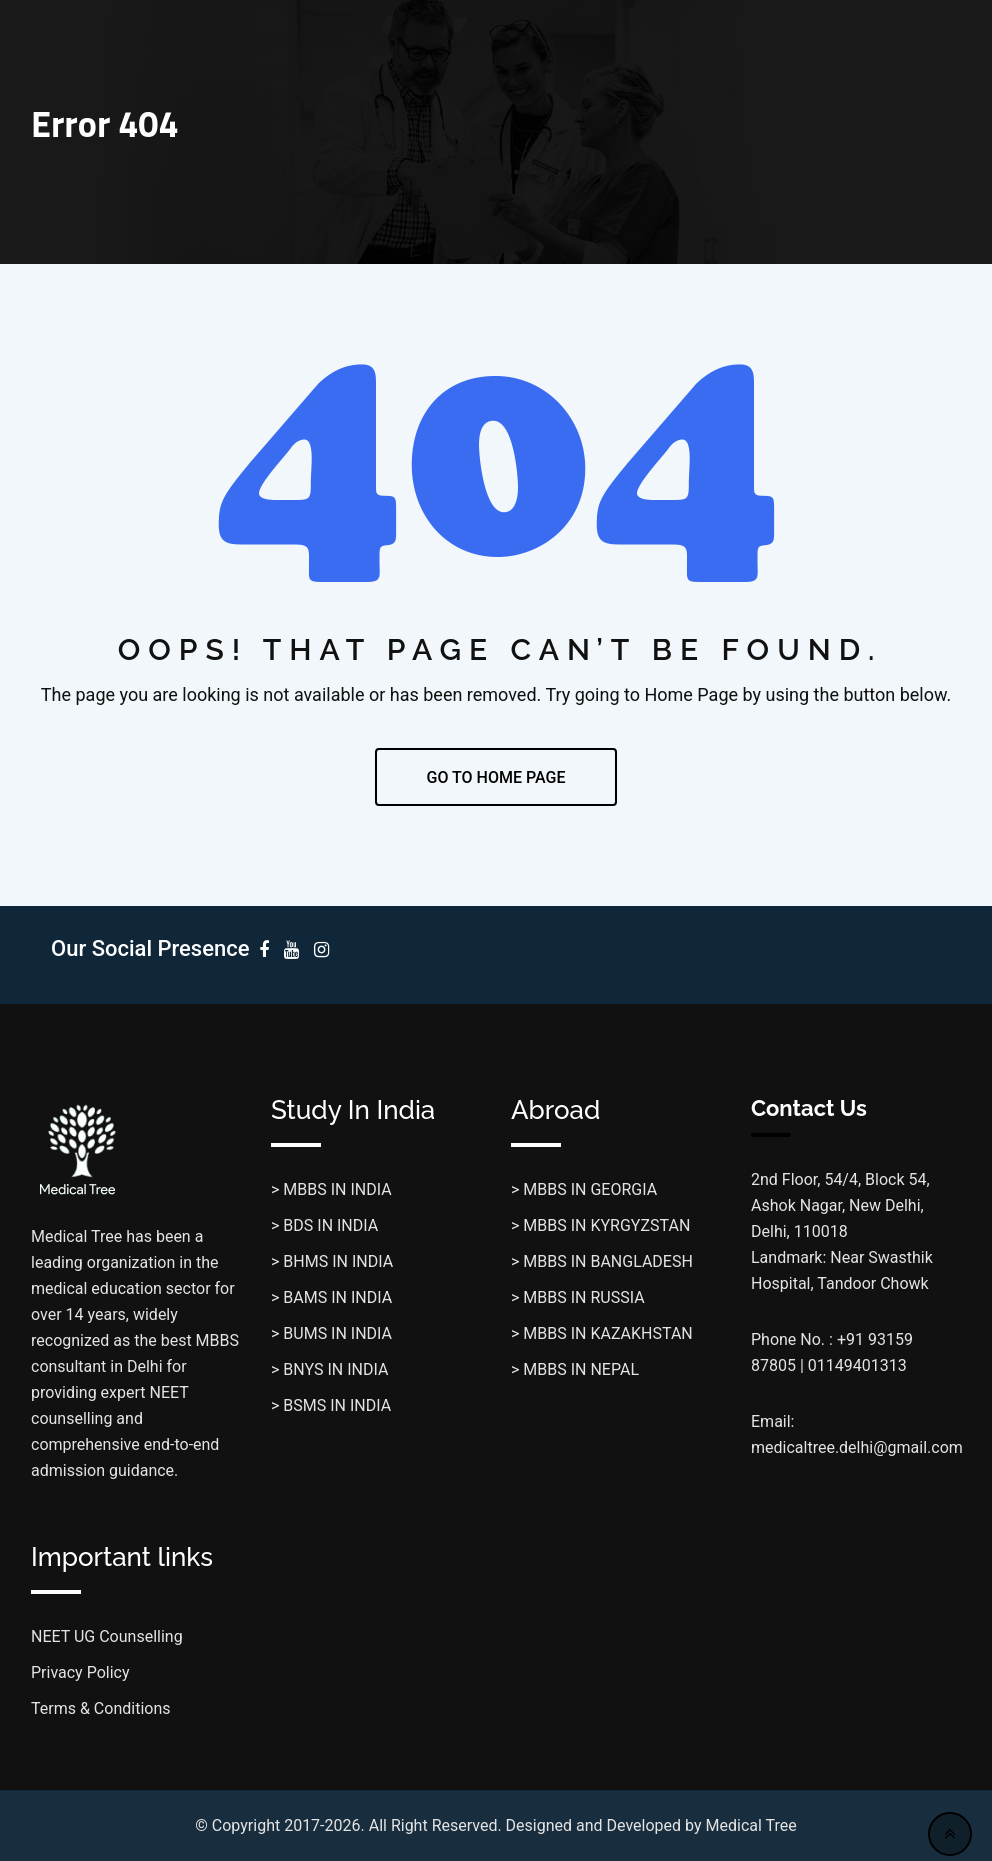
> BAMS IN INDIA (331, 1297)
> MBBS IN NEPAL (575, 1369)
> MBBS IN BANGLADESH (602, 1261)
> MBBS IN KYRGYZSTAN (600, 1225)
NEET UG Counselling (107, 1636)
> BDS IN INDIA (324, 1225)
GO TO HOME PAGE (496, 777)
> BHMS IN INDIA (332, 1261)
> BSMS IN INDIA (331, 1405)
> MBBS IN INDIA (331, 1189)
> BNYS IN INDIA (329, 1369)
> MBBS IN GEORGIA (584, 1189)
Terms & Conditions (101, 1708)
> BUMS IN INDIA (331, 1333)
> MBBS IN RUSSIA (578, 1297)
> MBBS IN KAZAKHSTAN (602, 1333)
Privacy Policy (80, 1672)
